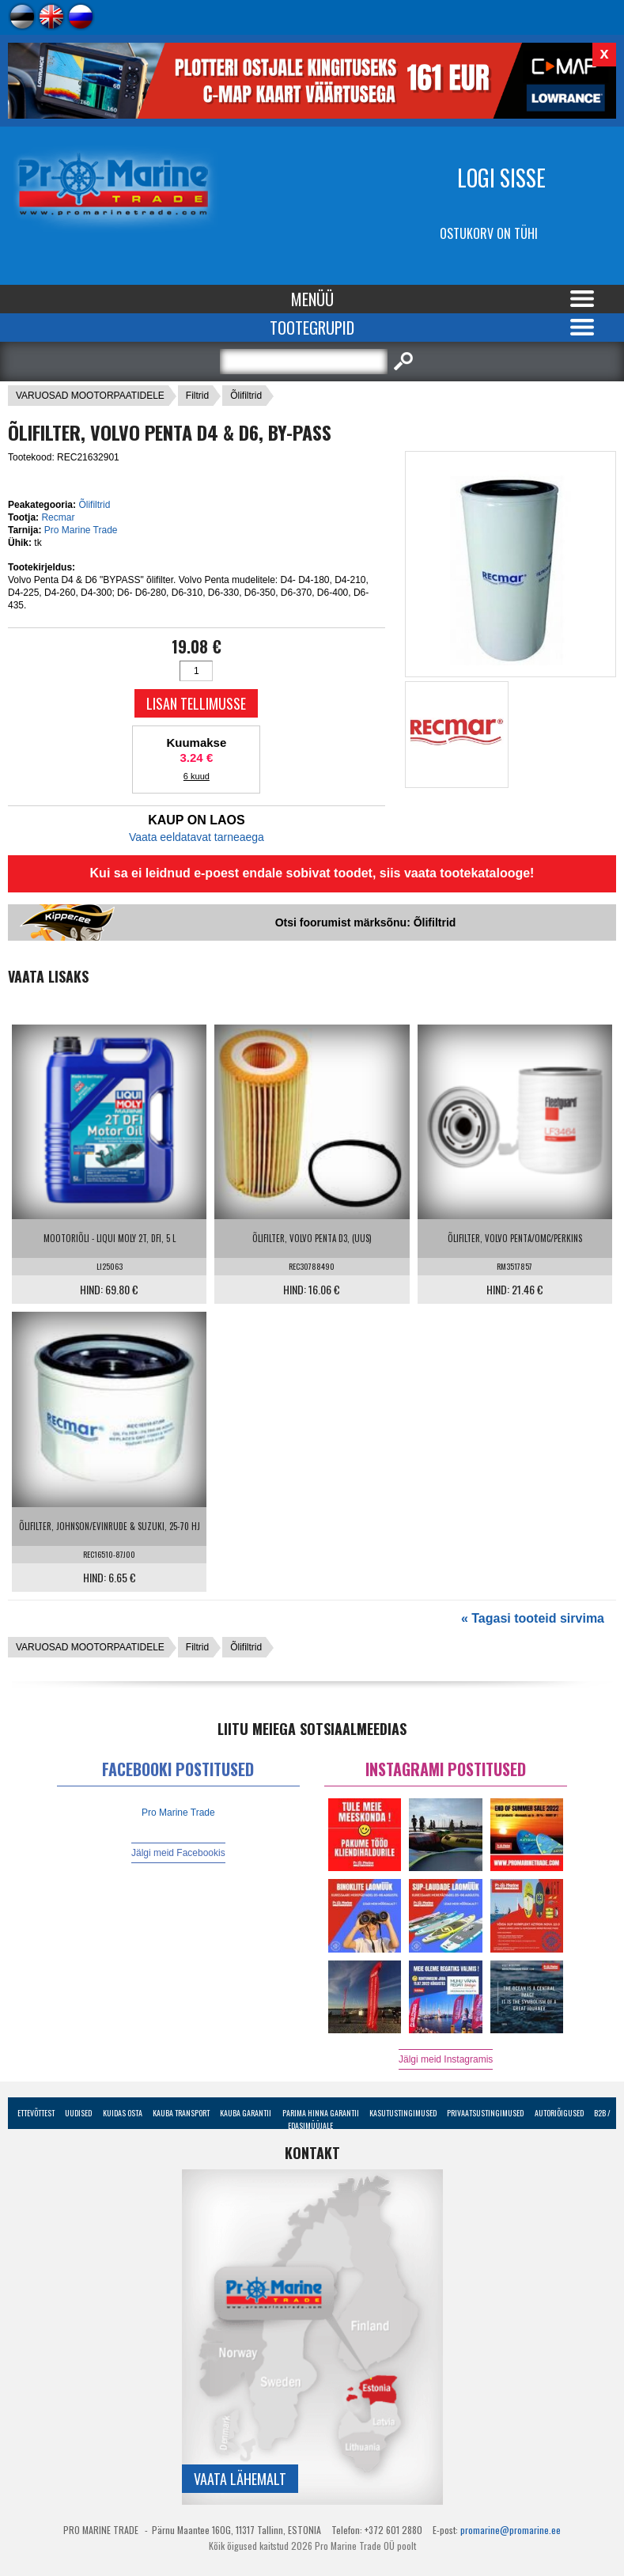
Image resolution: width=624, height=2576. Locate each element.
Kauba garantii (245, 2113)
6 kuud (196, 776)
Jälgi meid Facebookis (178, 1852)
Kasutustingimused (403, 2113)
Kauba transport (181, 2113)
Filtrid (197, 395)
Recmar (57, 517)
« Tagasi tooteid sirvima (532, 1618)
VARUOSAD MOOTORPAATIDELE (90, 395)
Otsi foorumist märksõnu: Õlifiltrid (365, 922)
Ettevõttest (36, 2113)
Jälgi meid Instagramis (446, 2059)
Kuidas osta (122, 2113)
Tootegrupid (312, 327)
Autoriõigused (559, 2113)
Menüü (312, 299)
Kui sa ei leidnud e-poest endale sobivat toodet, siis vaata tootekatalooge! (312, 873)
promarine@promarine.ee (510, 2529)
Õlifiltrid (246, 395)
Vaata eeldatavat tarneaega (196, 837)
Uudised (78, 2113)
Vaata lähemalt (240, 2478)
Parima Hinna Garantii (320, 2113)
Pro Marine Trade (81, 530)
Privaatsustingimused (485, 2113)
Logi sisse (501, 177)
